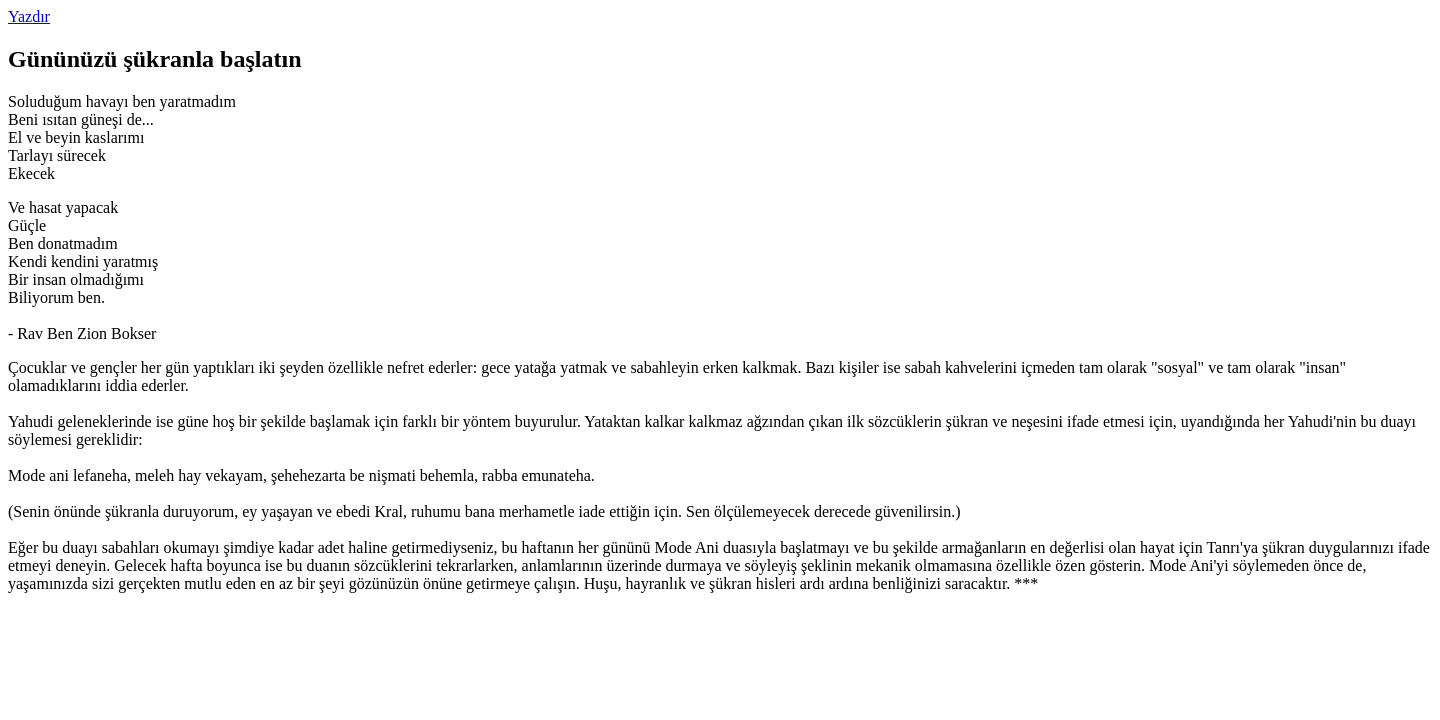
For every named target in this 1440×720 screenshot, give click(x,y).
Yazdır (29, 16)
